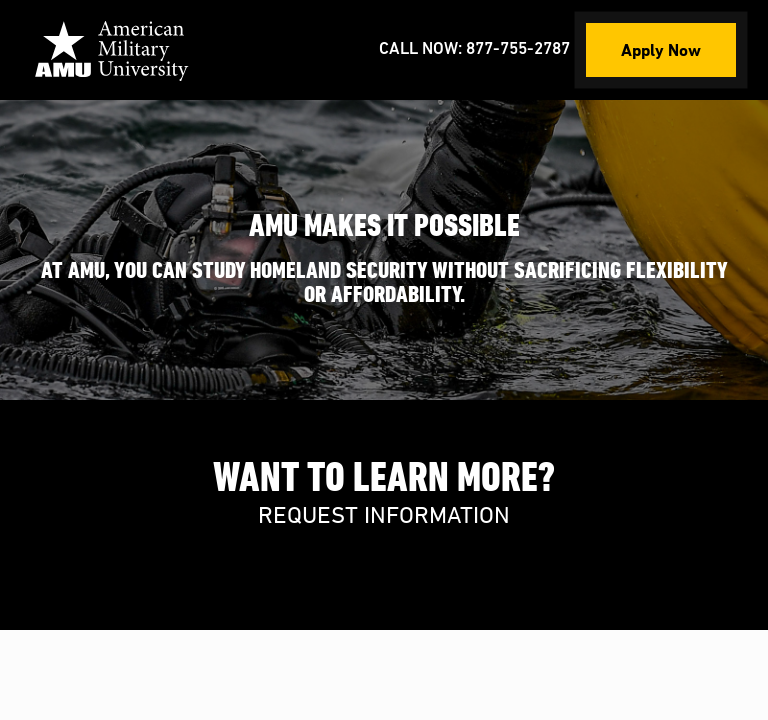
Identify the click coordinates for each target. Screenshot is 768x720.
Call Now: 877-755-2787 (474, 49)
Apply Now (661, 49)
